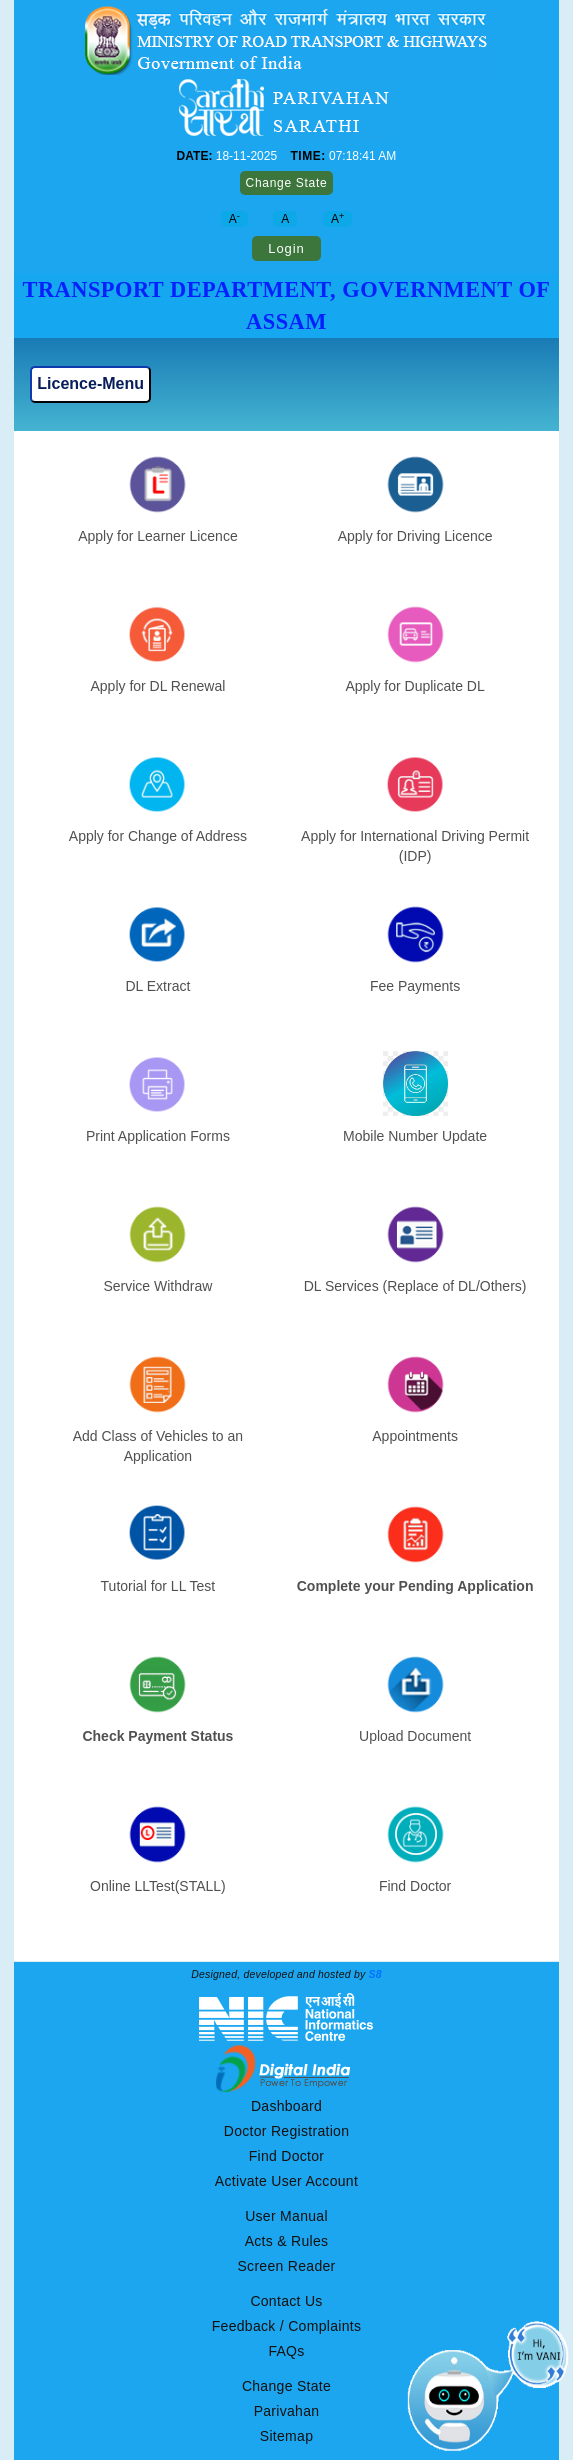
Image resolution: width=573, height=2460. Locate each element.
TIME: (307, 156)
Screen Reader (286, 2266)
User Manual (286, 2216)
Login (286, 248)
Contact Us (286, 2301)
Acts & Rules (287, 2241)
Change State (287, 183)
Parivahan (287, 2411)
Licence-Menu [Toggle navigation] (90, 383)
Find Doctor (287, 2156)
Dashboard (286, 2106)
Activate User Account (286, 2181)
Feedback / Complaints (286, 2326)
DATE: (195, 156)
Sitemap (286, 2436)
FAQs (286, 2351)
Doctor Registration (287, 2131)
